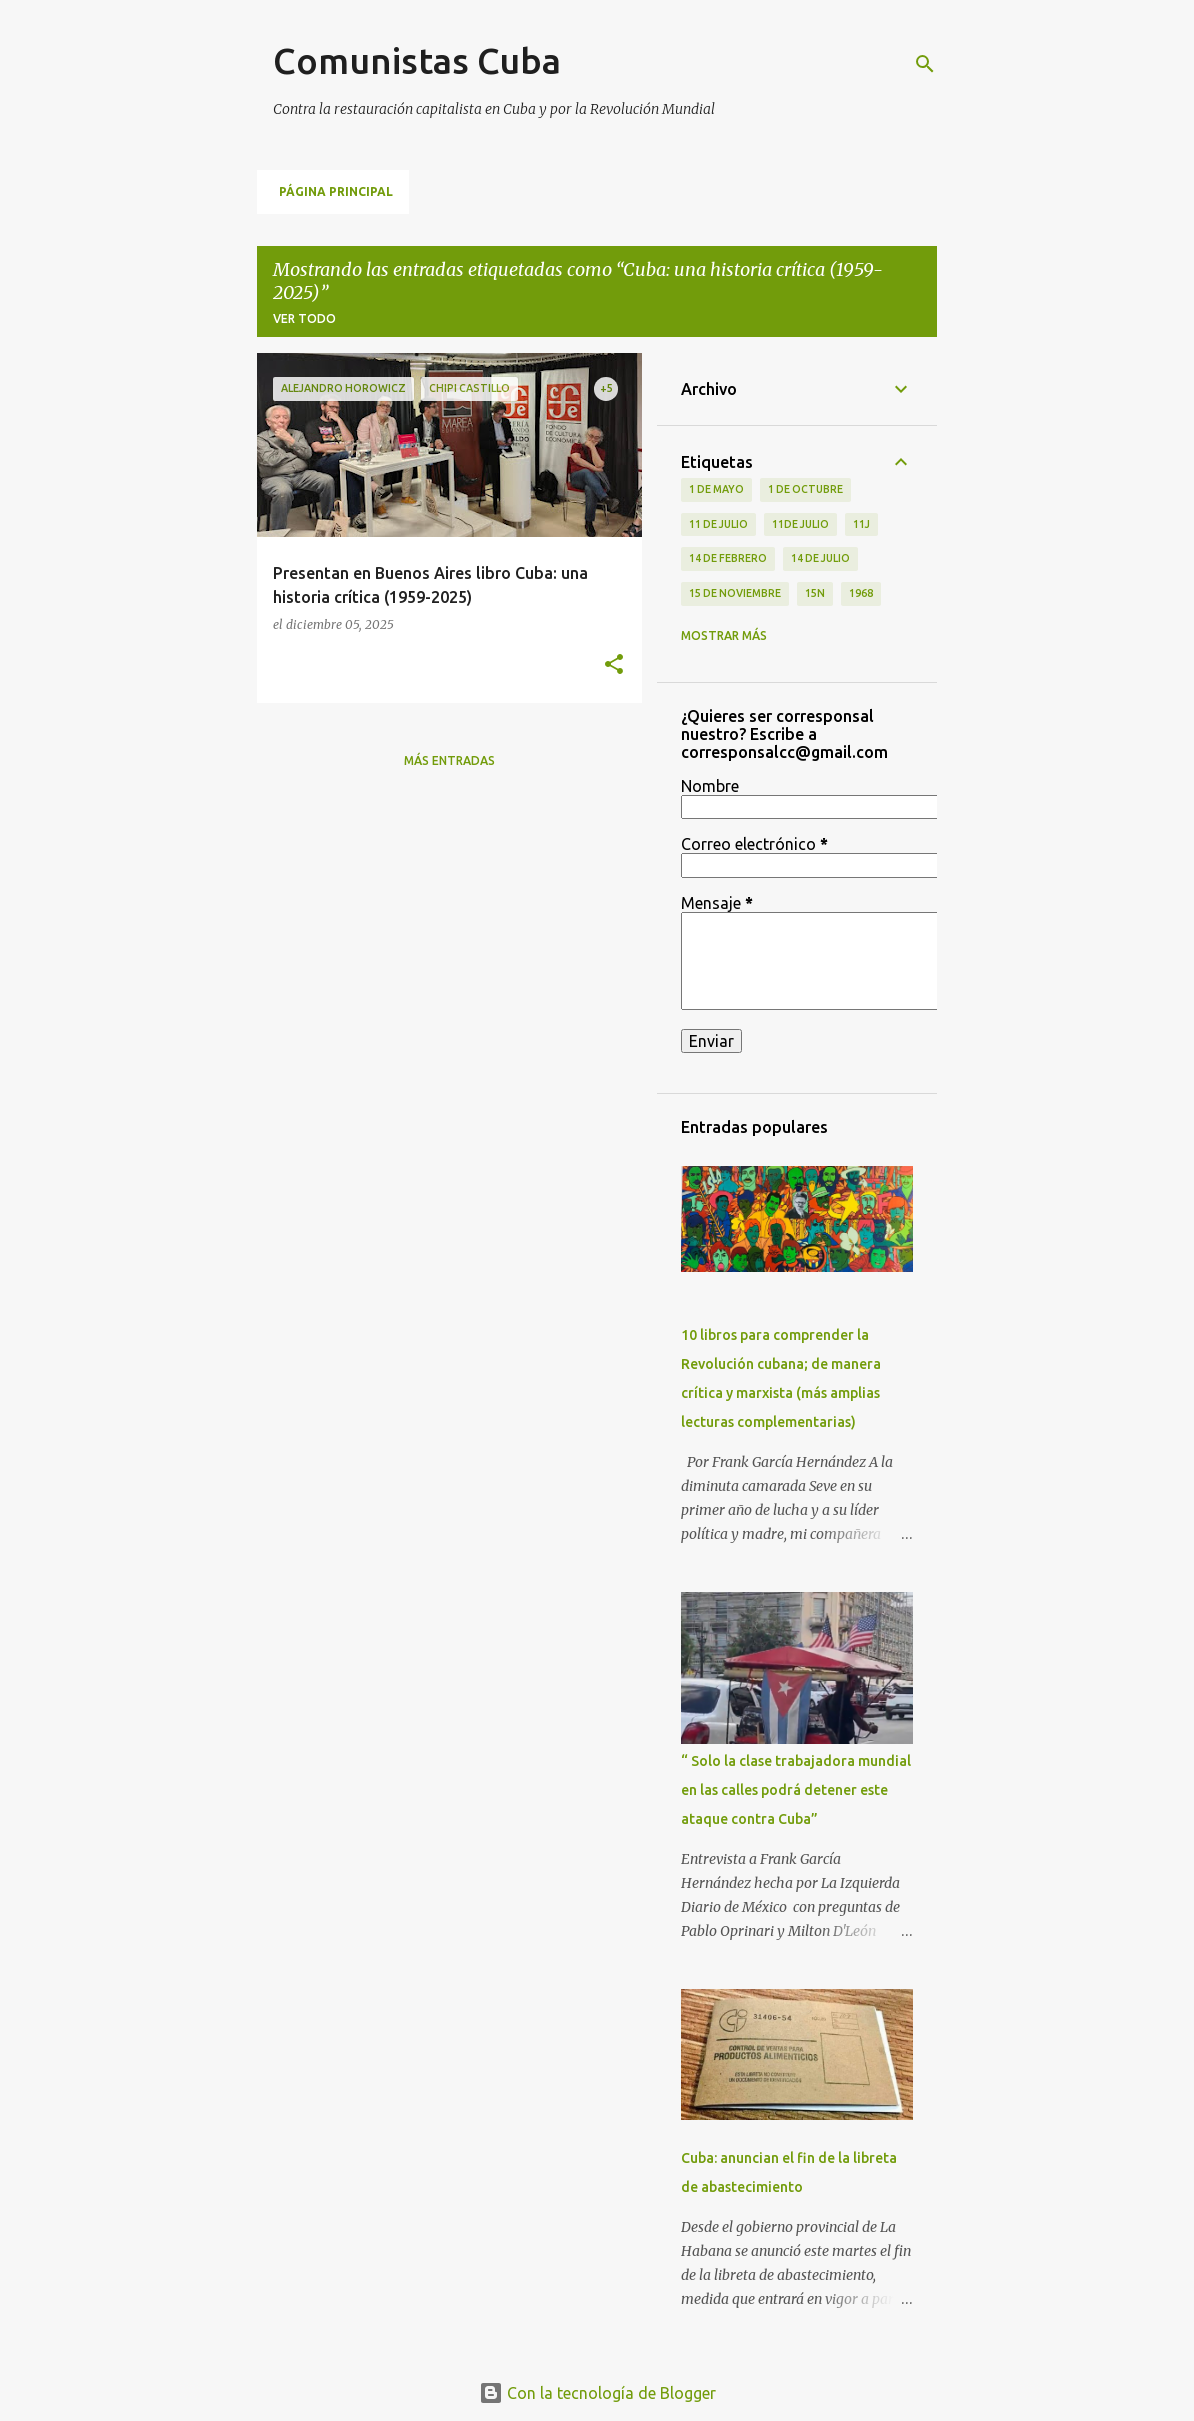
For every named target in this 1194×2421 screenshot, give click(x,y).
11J (861, 524)
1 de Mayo (716, 489)
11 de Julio (718, 524)
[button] (614, 665)
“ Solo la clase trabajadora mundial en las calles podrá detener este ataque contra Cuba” (796, 1790)
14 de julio (820, 558)
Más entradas (449, 760)
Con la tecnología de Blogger (597, 2393)
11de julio (800, 524)
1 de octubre (805, 489)
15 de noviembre (735, 593)
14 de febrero (728, 558)
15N (815, 593)
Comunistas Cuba (417, 60)
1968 (861, 593)
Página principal (336, 191)
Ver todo (304, 318)
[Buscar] (925, 64)
